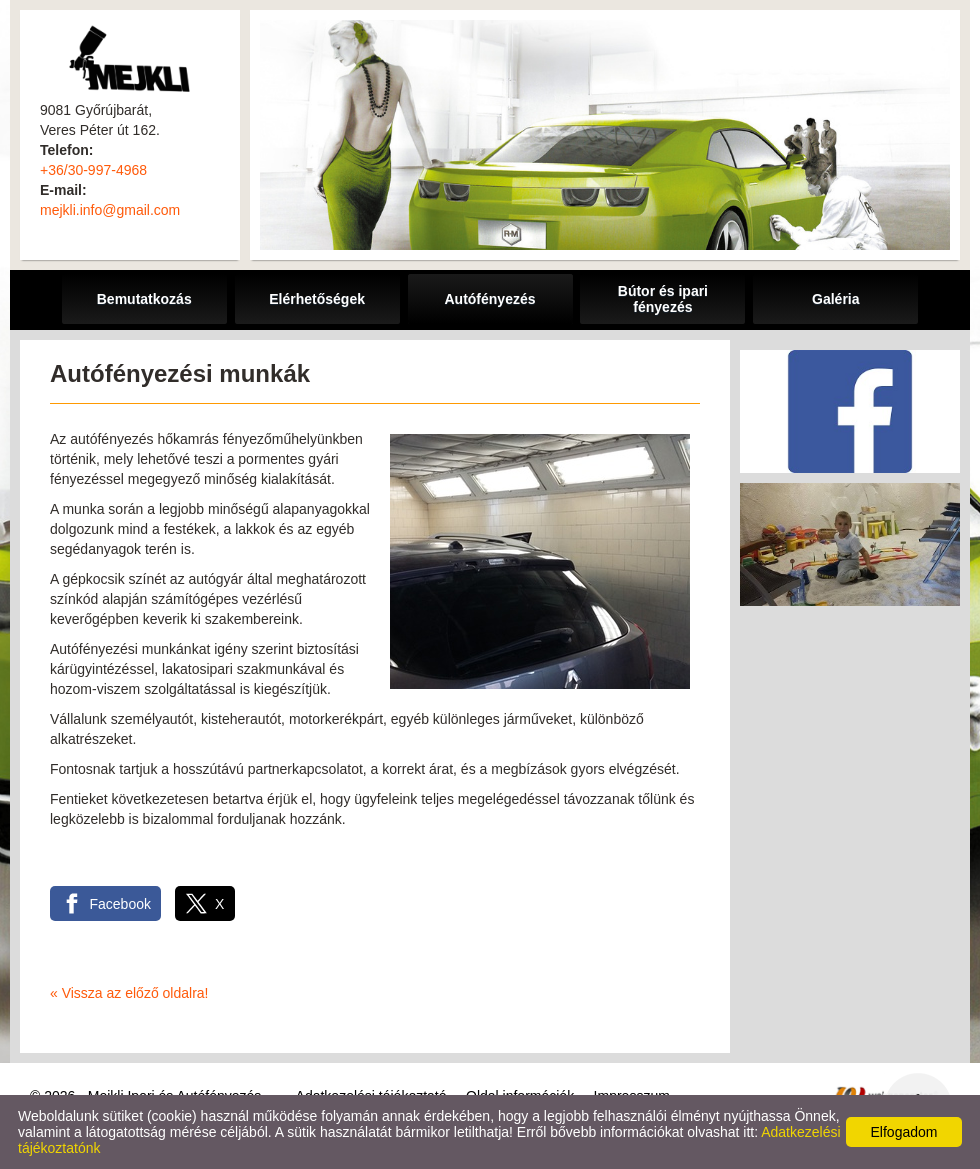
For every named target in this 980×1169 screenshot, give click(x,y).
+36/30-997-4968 (93, 170)
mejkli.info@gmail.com (110, 210)
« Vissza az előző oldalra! (129, 993)
